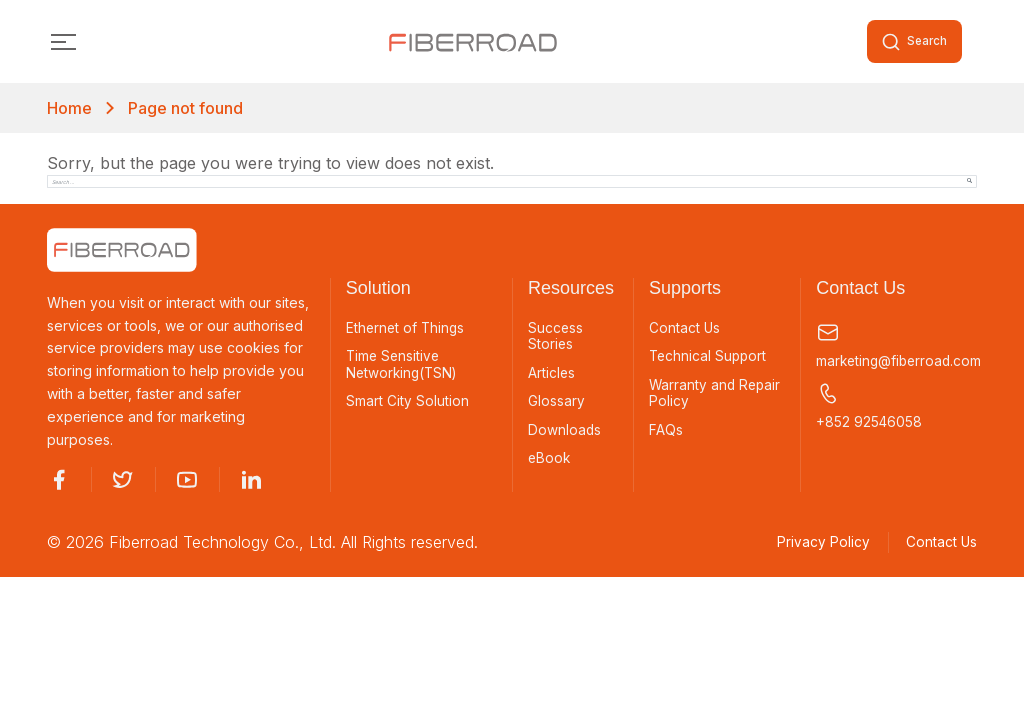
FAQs (666, 433)
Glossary (556, 404)
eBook (550, 462)
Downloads (565, 433)
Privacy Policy (818, 543)
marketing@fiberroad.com (896, 345)
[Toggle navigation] (63, 42)
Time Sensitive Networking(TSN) (404, 366)
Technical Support (709, 358)
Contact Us (685, 329)
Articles (552, 375)
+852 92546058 (869, 407)
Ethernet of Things (407, 329)
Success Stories (556, 337)
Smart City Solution (407, 404)
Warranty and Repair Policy (716, 395)
